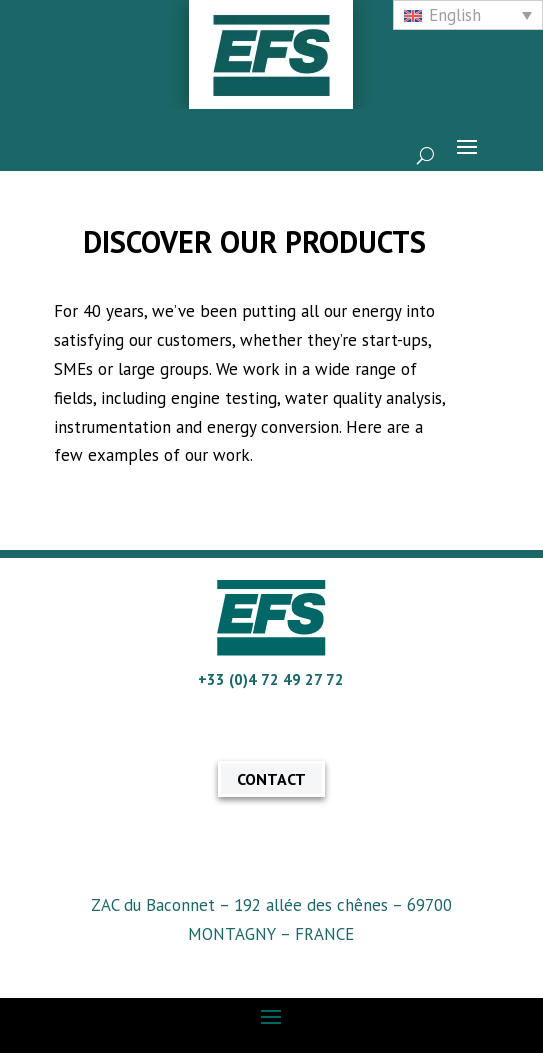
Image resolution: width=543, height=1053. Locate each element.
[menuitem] (468, 15)
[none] (468, 15)
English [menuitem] (455, 15)
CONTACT (271, 779)
